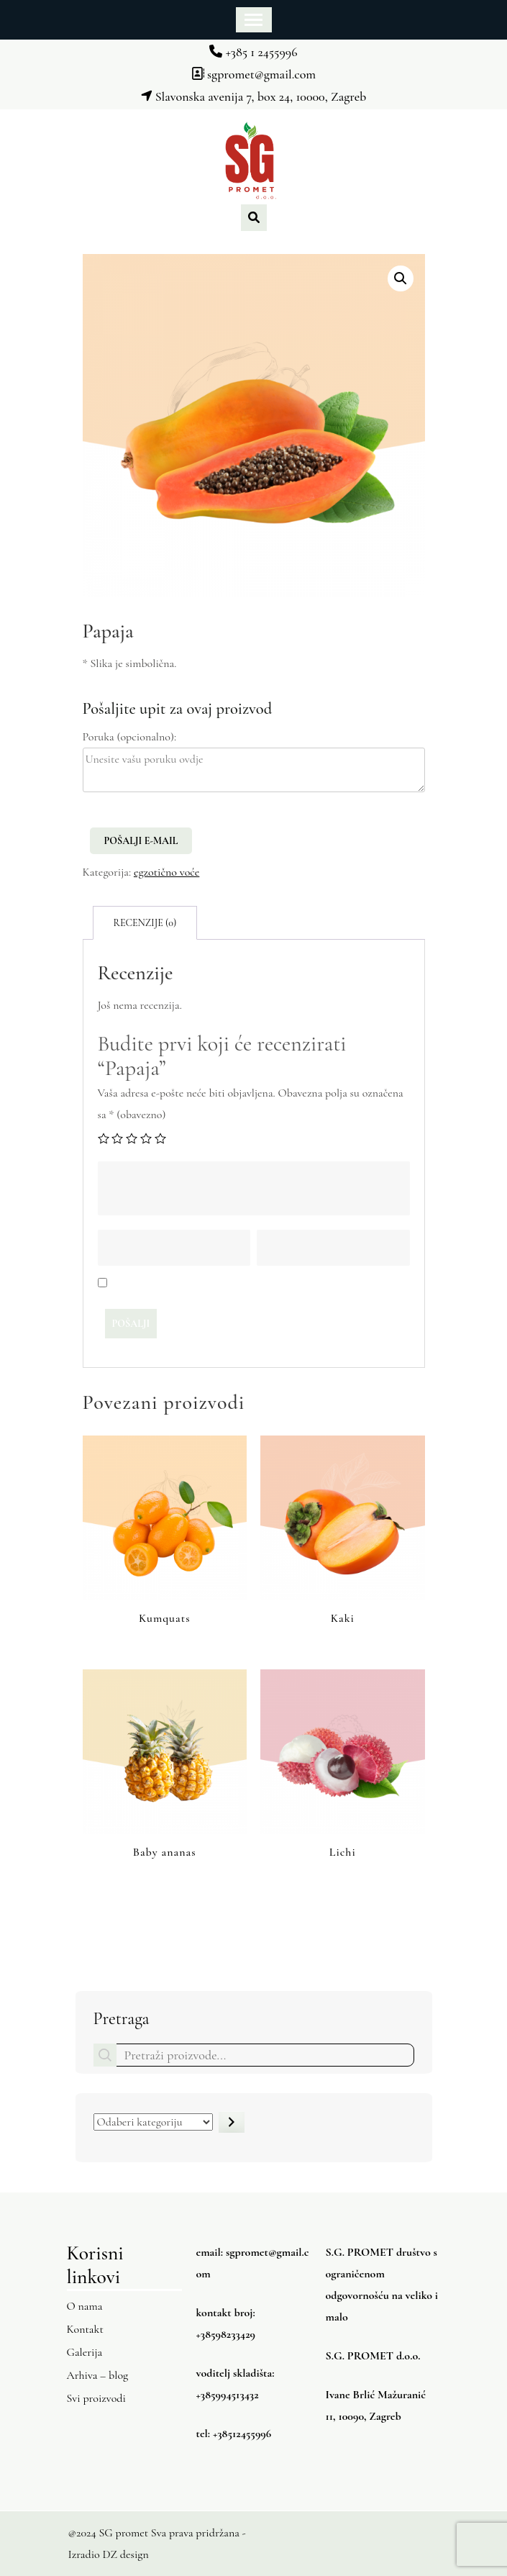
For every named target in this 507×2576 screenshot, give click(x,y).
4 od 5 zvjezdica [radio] (146, 1138)
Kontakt (85, 2329)
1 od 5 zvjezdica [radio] (103, 1138)
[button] (401, 278)
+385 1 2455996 (253, 52)
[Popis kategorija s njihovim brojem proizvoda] (153, 2122)
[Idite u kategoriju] (232, 2122)
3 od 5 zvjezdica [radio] (131, 1138)
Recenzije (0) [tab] (145, 923)
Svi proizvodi (96, 2398)
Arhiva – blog (98, 2375)
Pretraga (121, 2018)
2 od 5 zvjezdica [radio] (117, 1138)
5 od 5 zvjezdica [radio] (160, 1138)
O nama (85, 2306)
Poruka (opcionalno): (130, 737)
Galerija (85, 2352)
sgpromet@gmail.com (253, 74)
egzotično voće (166, 872)
